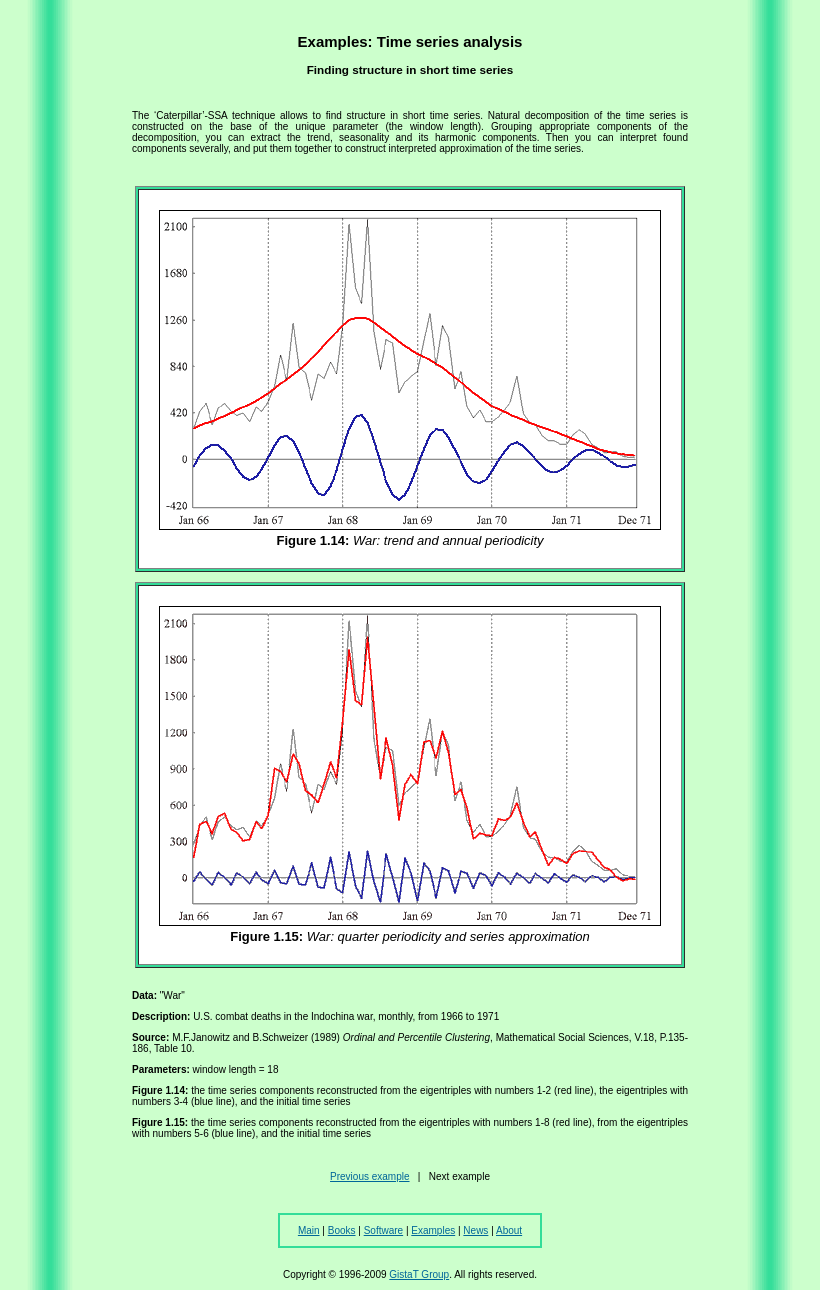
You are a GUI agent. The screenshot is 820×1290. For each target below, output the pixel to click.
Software (383, 1230)
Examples (433, 1230)
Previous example (369, 1176)
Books (342, 1230)
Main (309, 1230)
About (509, 1230)
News (475, 1230)
